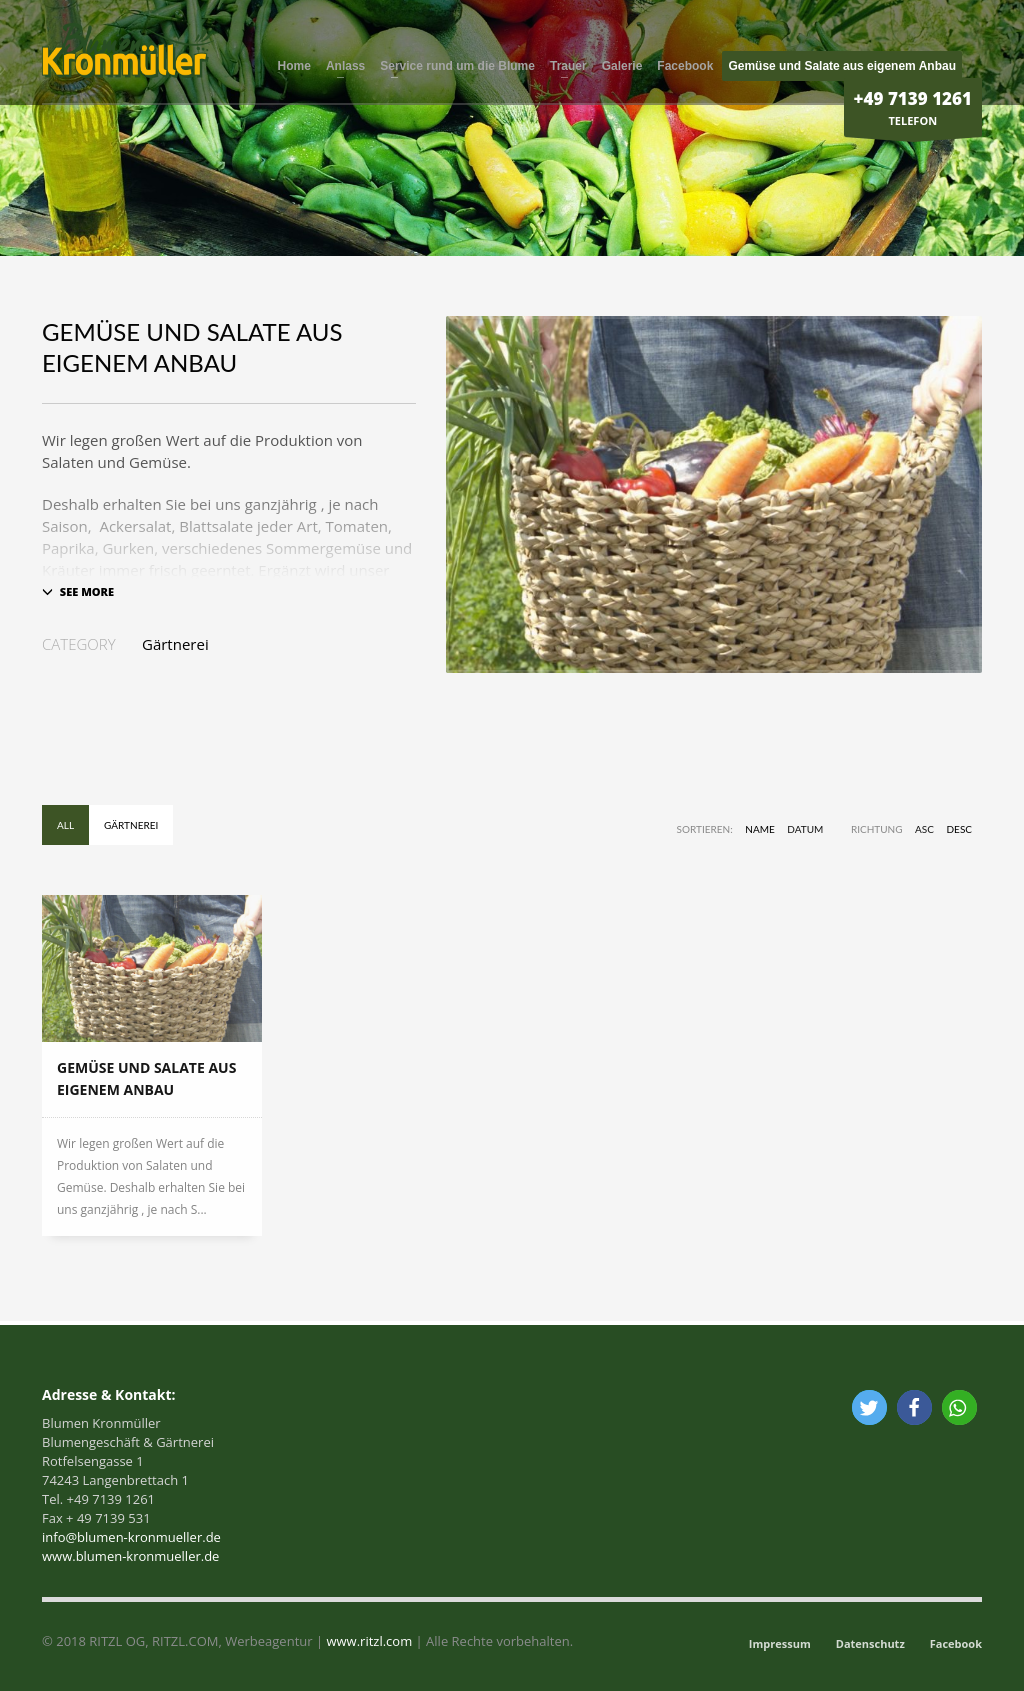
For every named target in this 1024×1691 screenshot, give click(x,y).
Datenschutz (870, 1643)
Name (759, 829)
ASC (924, 829)
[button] (869, 1407)
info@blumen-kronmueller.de (131, 1537)
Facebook (956, 1643)
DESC (960, 829)
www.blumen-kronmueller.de (130, 1556)
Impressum (780, 1643)
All (65, 825)
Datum (805, 829)
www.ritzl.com (367, 1641)
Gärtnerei (175, 644)
